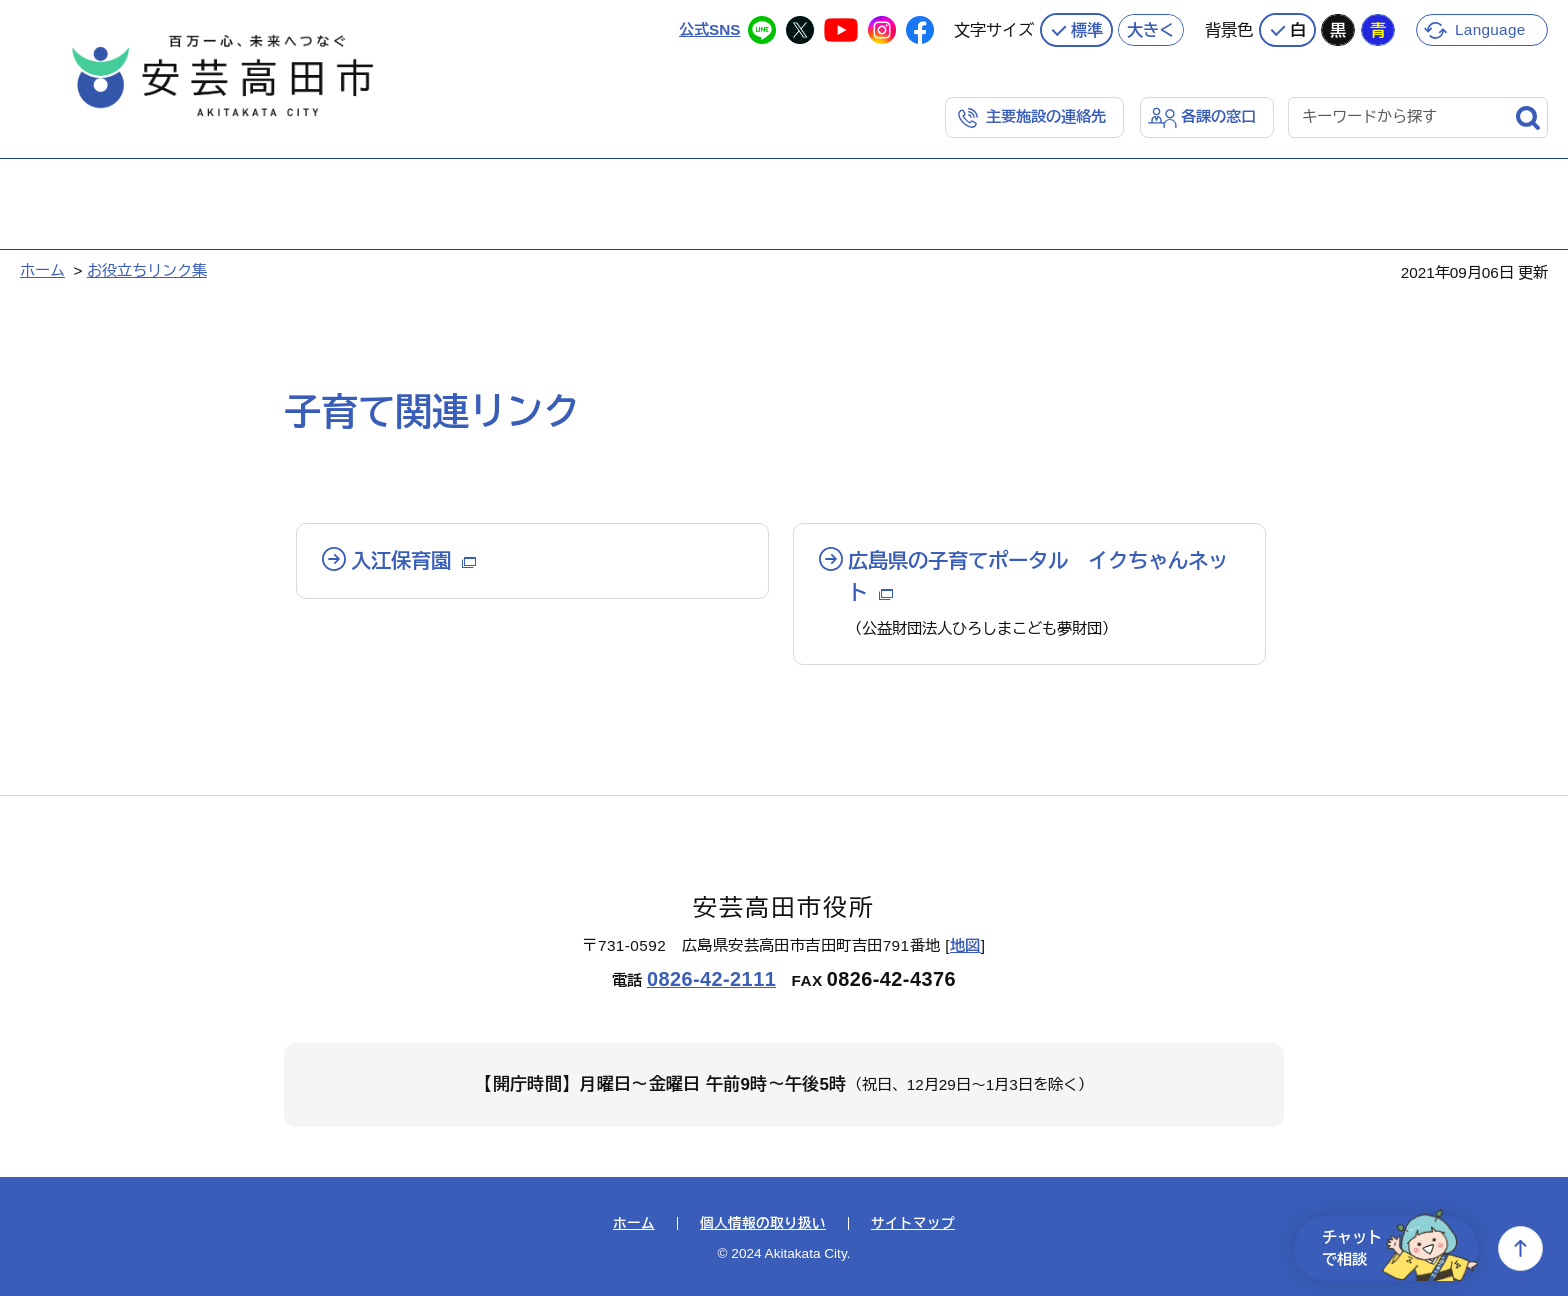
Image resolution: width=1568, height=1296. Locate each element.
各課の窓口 (1218, 116)
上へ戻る (1520, 1248)
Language (1490, 29)
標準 (1087, 30)
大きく (1151, 30)
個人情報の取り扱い (763, 1224)
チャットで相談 (1400, 1248)
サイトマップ (913, 1224)
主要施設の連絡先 (1046, 116)
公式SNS (709, 29)
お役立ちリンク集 (147, 270)
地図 (965, 945)
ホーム (42, 270)
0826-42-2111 (711, 979)
